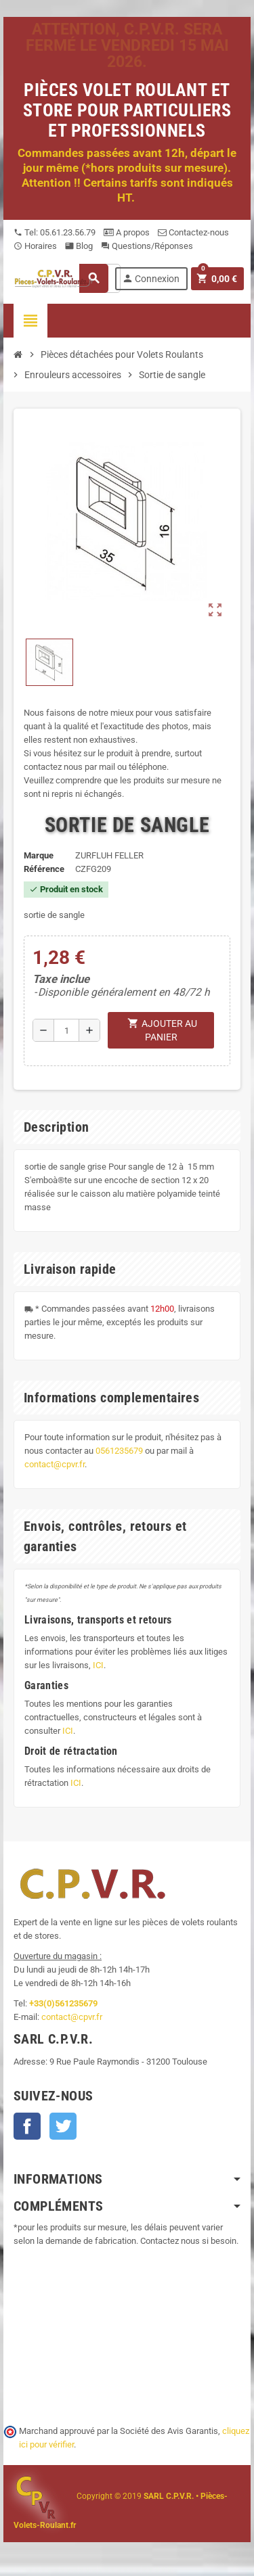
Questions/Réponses (147, 246)
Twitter (63, 2126)
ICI (98, 1665)
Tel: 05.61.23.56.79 (55, 232)
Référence (44, 869)
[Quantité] (66, 1030)
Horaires (35, 246)
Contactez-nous (193, 232)
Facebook (27, 2126)
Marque (39, 855)
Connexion (150, 278)
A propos (127, 232)
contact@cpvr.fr (54, 1464)
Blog (79, 246)
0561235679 (119, 1451)
